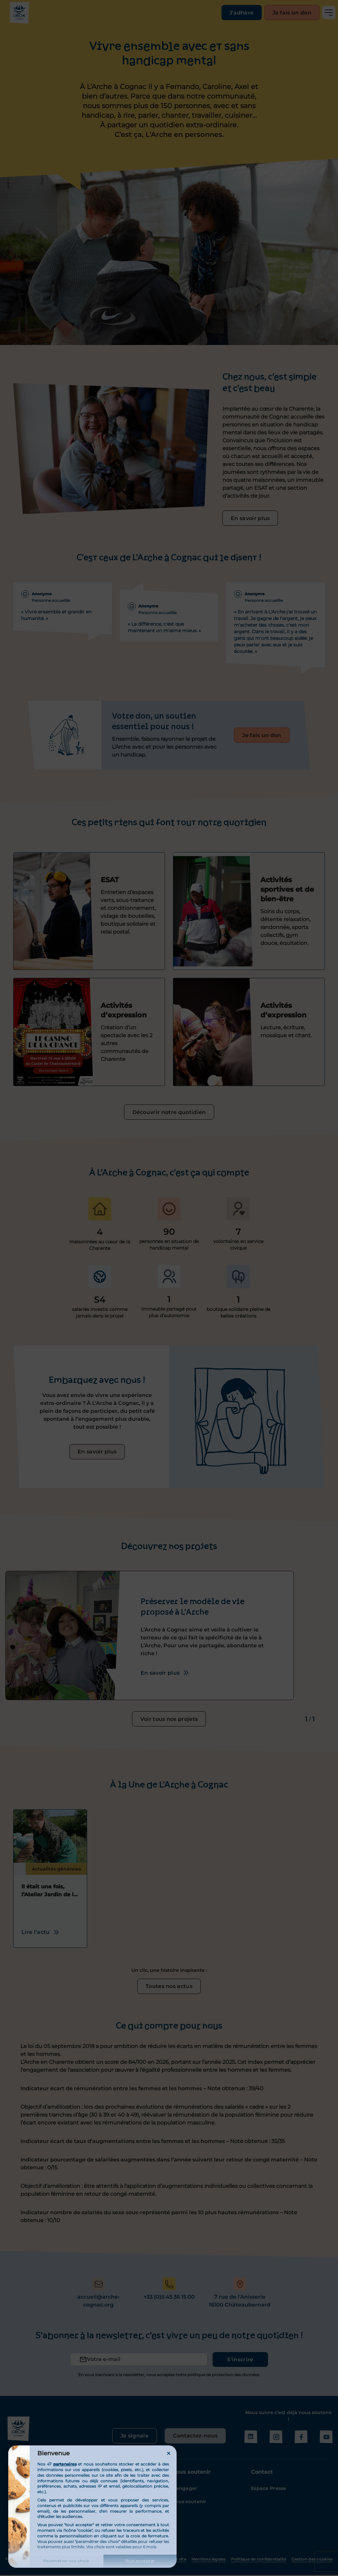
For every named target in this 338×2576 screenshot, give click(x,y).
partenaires (65, 2464)
